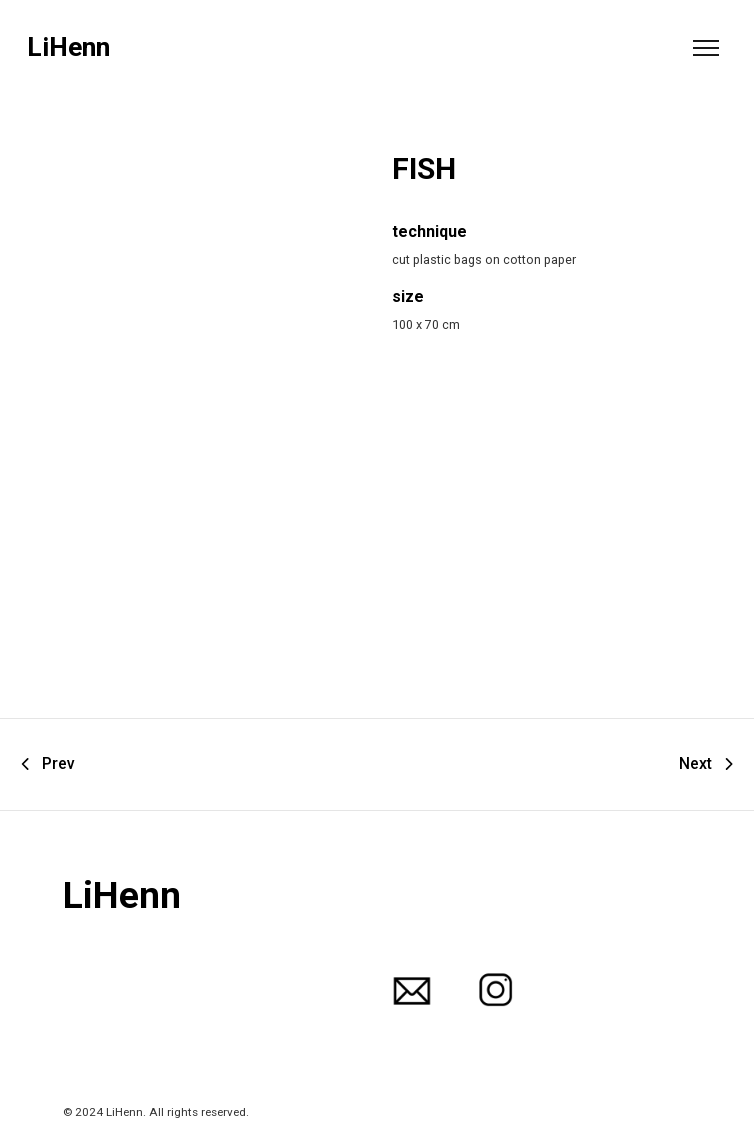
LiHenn (68, 47)
